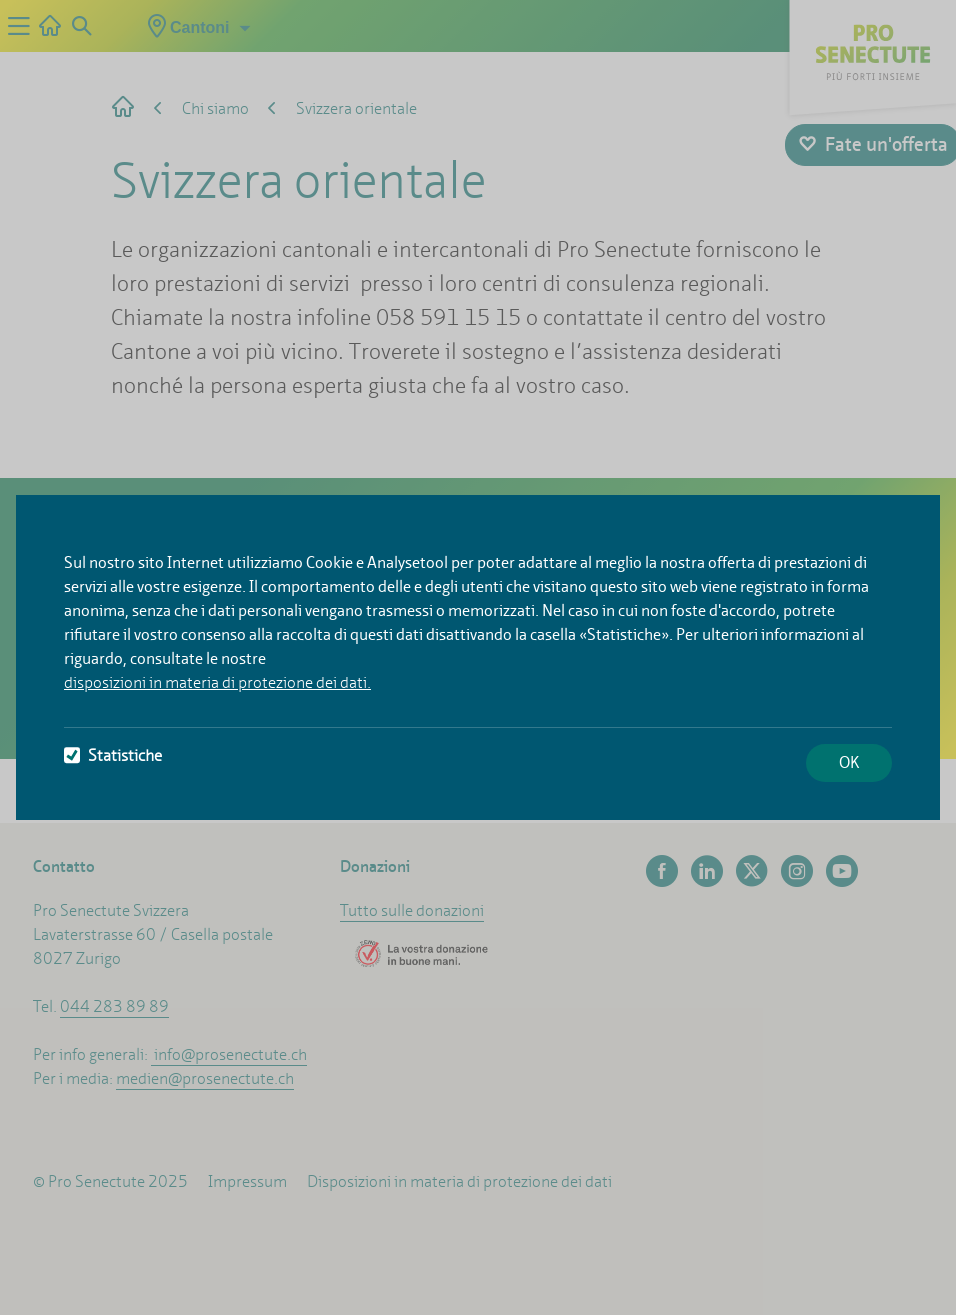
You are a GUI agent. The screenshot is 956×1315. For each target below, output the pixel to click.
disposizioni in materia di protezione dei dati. (217, 682)
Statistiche (113, 755)
